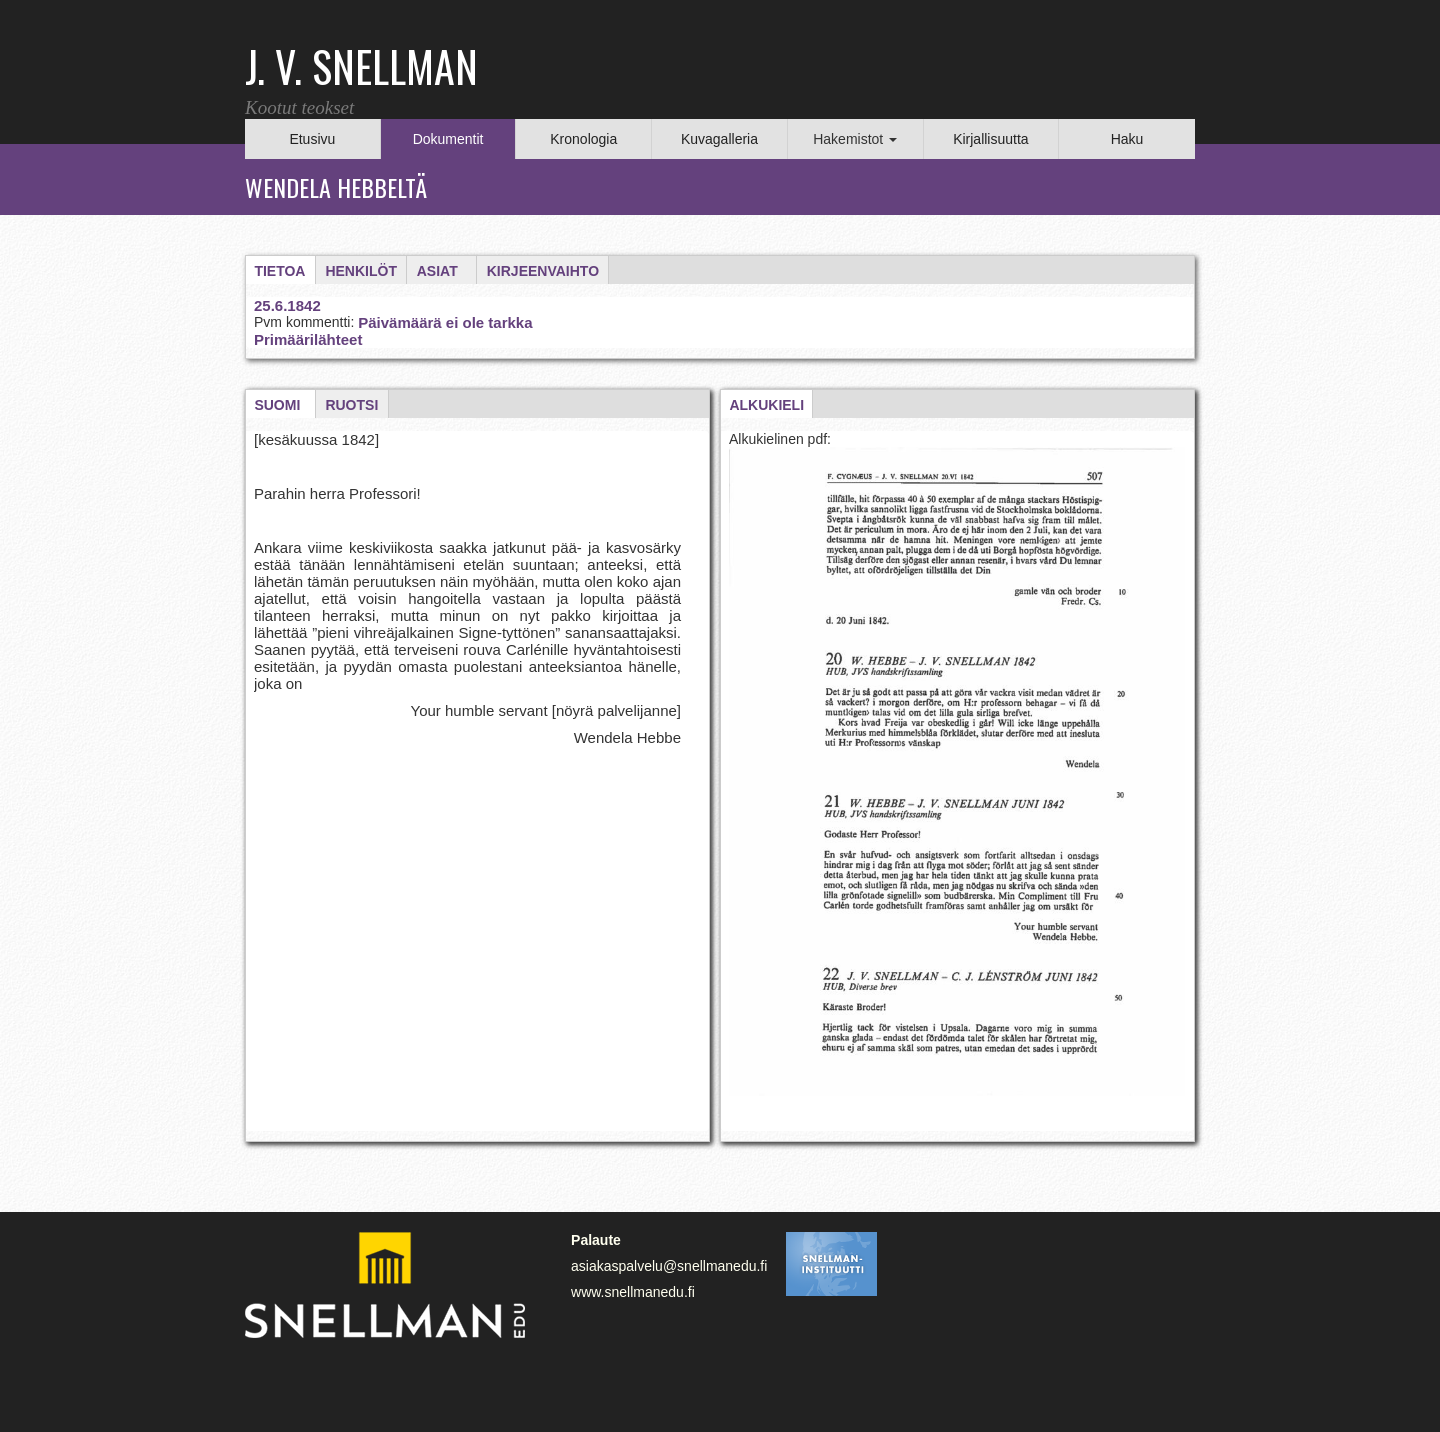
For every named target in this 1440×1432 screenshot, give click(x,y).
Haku (1127, 139)
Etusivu (312, 139)
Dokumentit (448, 139)
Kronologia (583, 139)
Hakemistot (855, 139)
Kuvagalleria (719, 139)
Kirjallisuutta (990, 139)
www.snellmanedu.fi (633, 1292)
